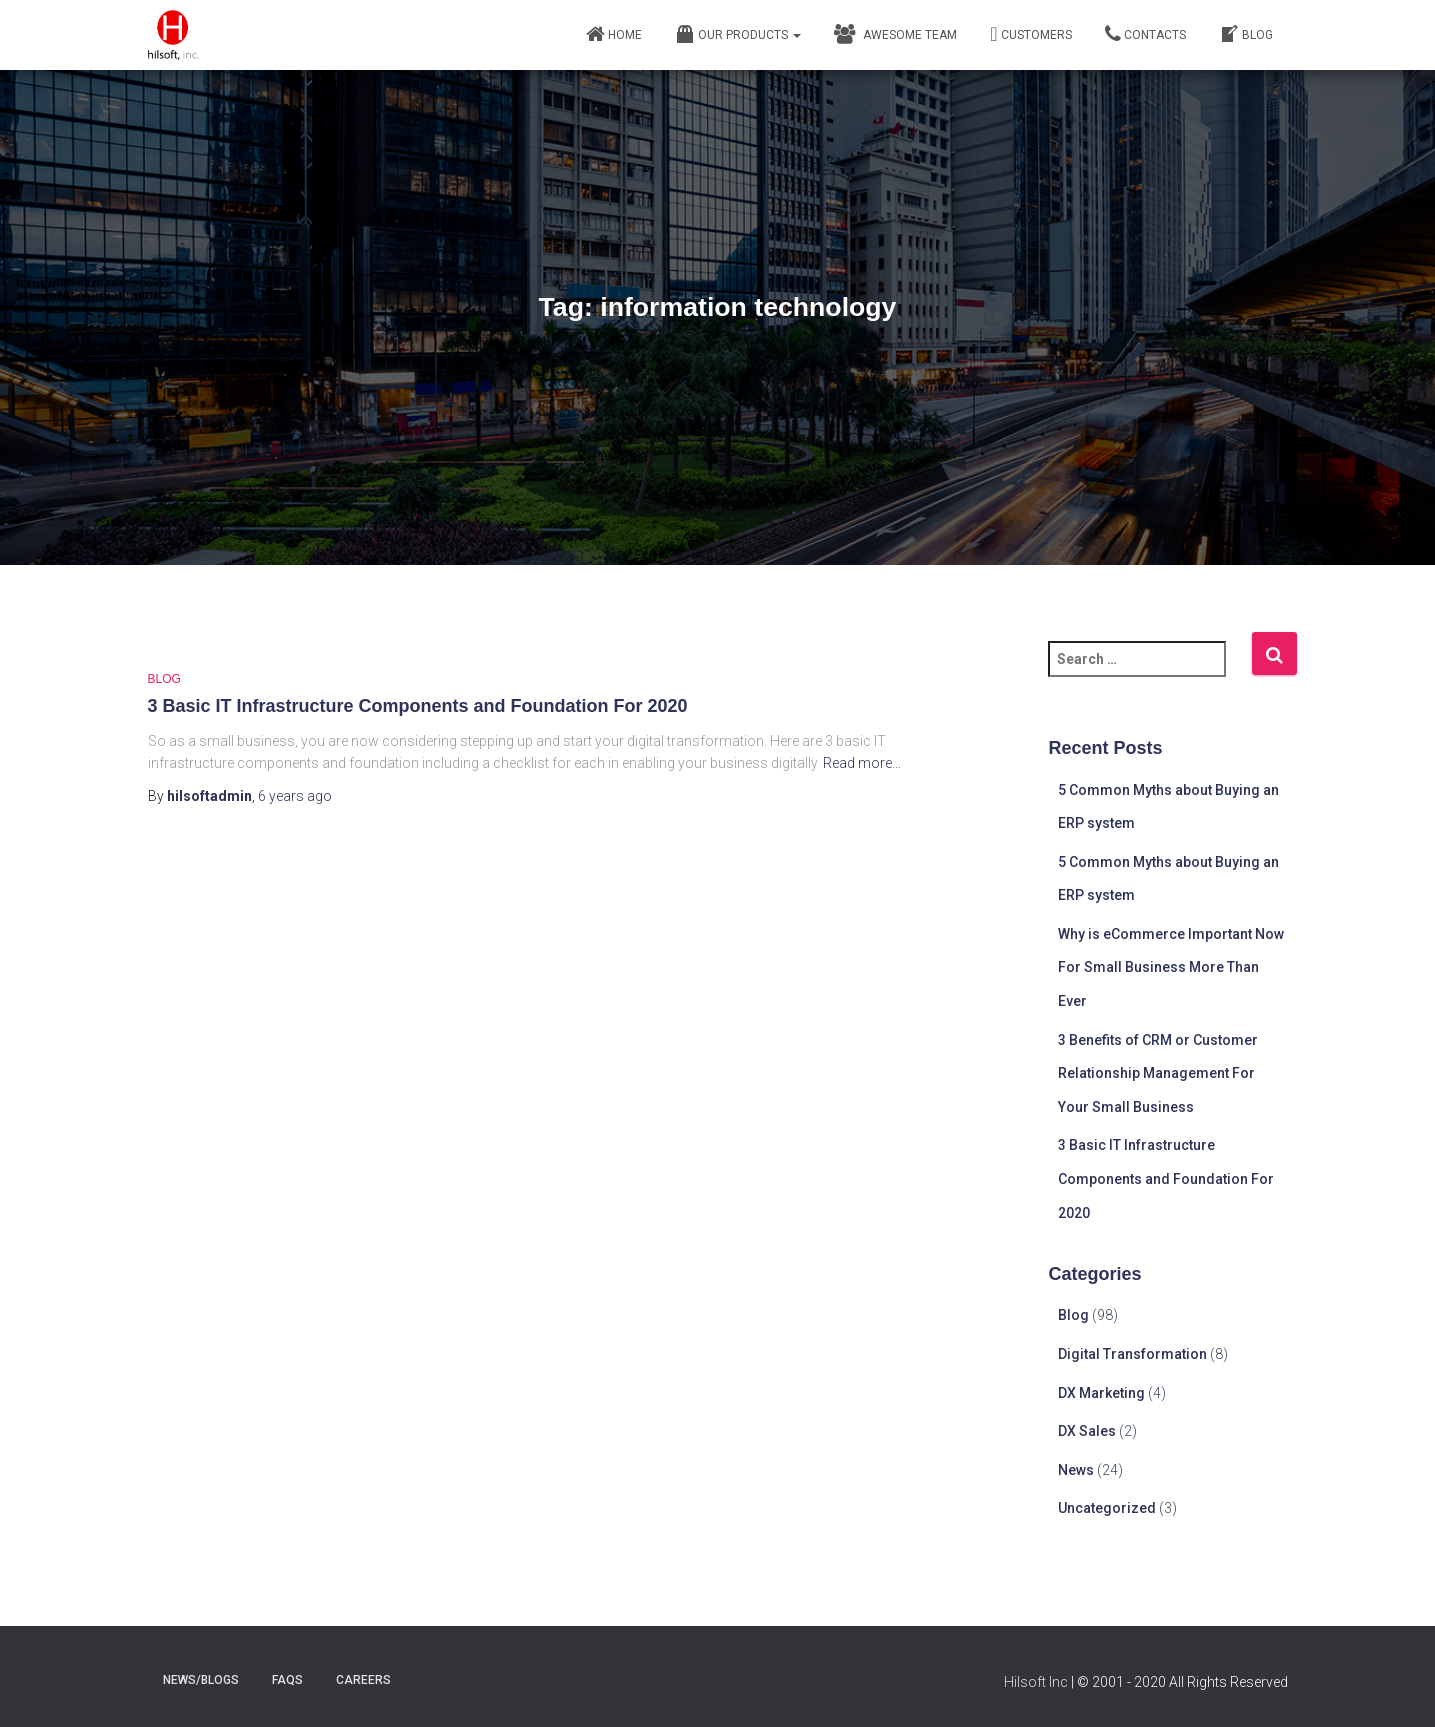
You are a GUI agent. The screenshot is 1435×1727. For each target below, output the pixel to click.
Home (614, 34)
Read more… (862, 763)
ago (295, 796)
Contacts (1145, 34)
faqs (287, 1680)
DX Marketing (1101, 1393)
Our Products (738, 34)
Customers (1030, 34)
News (1076, 1470)
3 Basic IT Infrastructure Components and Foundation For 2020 (418, 706)
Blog (1246, 34)
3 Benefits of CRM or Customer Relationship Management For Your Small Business (1158, 1073)
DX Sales (1087, 1431)
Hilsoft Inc (1036, 1682)
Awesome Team (895, 34)
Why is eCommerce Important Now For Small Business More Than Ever (1171, 967)
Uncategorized (1107, 1508)
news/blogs (201, 1680)
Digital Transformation (1132, 1354)
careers (363, 1680)
